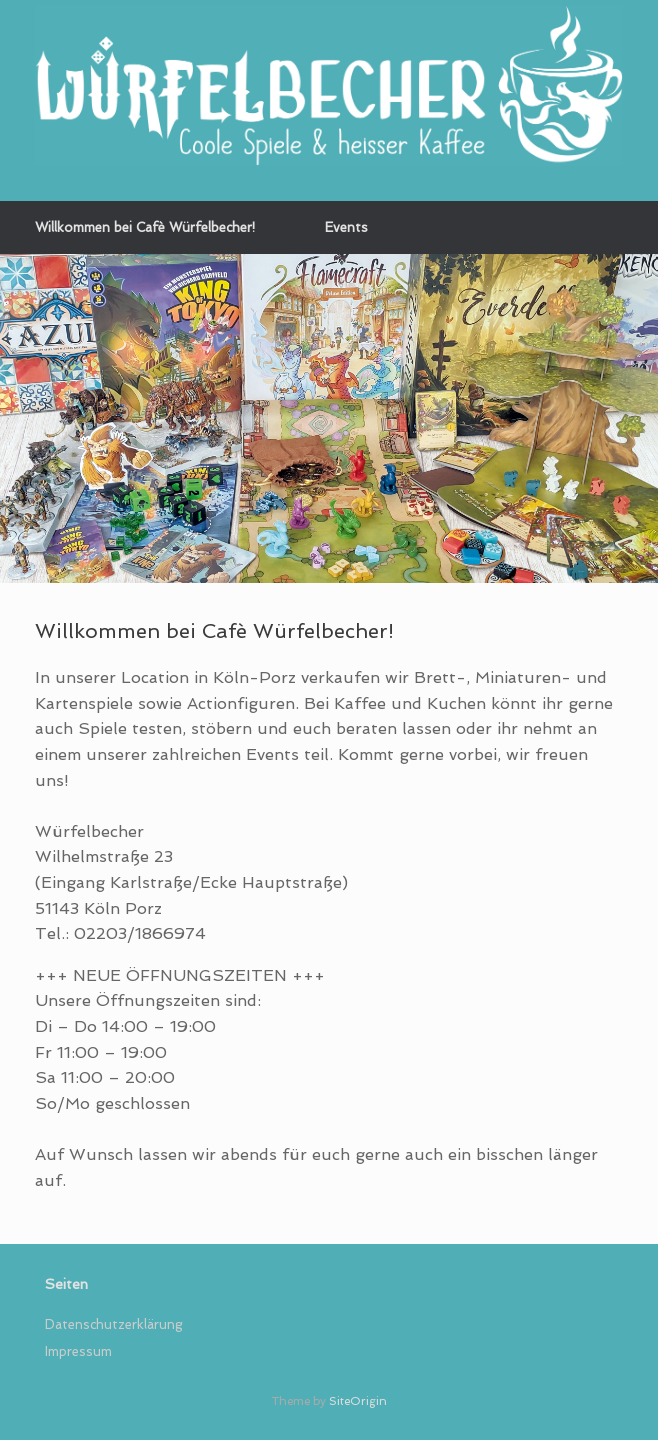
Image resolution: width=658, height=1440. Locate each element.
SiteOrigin (358, 1401)
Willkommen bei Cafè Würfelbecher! (145, 227)
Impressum (78, 1351)
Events (346, 227)
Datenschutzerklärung (114, 1324)
